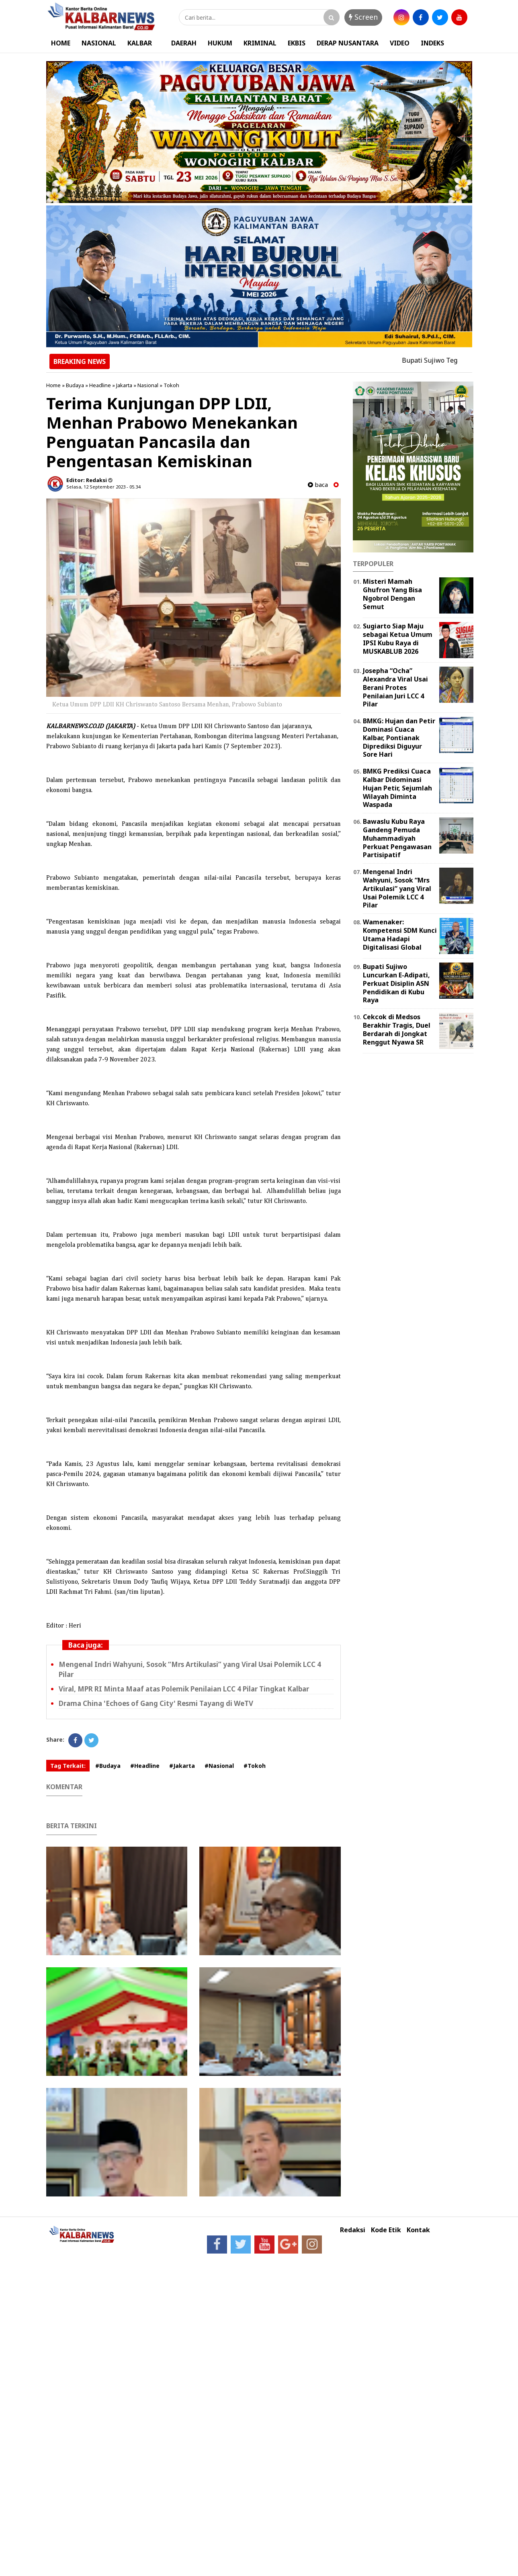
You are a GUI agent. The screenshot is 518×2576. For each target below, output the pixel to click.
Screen (363, 17)
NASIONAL (99, 43)
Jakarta (124, 385)
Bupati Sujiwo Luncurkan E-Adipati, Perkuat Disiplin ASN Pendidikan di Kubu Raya (396, 983)
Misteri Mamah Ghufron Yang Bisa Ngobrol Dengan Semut (392, 594)
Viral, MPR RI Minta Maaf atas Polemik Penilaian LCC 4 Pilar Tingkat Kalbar (184, 1688)
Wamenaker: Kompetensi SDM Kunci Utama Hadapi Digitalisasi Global (400, 934)
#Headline (145, 1765)
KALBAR (139, 43)
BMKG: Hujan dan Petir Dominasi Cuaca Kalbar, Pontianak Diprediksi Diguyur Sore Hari (399, 737)
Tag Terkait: (68, 1765)
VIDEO (399, 43)
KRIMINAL (260, 43)
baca (318, 484)
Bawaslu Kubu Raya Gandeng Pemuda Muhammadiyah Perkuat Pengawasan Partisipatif (397, 838)
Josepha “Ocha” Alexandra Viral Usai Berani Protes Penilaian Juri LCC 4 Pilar (395, 687)
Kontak (418, 2230)
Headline (100, 385)
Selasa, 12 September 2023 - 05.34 (103, 487)
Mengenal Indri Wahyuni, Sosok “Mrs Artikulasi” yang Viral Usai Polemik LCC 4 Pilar (397, 888)
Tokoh (171, 385)
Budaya (75, 385)
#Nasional (219, 1765)
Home (53, 385)
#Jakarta (182, 1765)
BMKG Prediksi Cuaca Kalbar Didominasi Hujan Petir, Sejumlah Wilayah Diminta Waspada (397, 788)
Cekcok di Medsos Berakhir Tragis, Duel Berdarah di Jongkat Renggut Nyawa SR (396, 1029)
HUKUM (220, 43)
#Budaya (108, 1765)
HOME (60, 43)
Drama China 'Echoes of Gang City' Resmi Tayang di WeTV (156, 1703)
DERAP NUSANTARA (348, 43)
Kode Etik (386, 2230)
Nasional (147, 385)
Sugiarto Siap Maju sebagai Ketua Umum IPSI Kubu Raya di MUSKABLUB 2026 (397, 638)
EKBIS (296, 43)
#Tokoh (255, 1765)
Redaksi (352, 2230)
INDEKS (432, 43)
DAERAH (184, 43)
